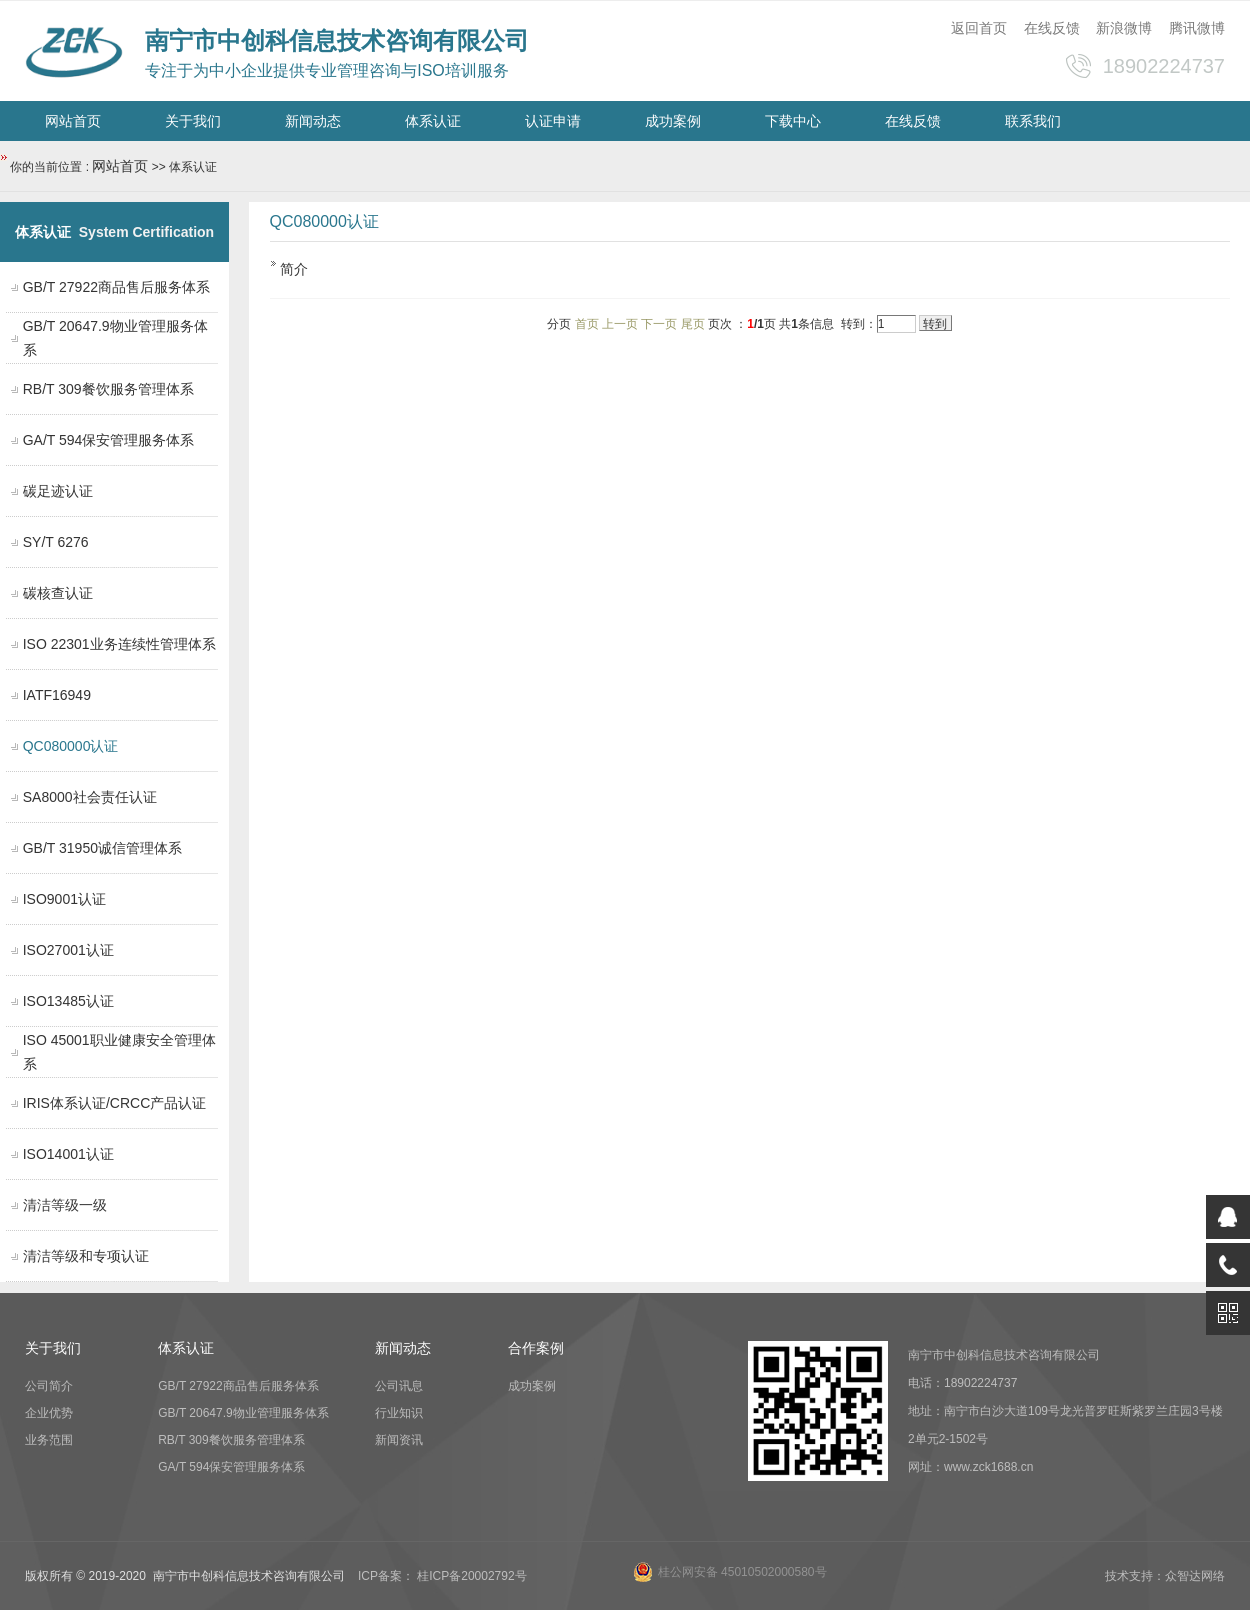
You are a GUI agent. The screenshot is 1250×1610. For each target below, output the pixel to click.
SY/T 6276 (56, 542)
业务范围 (49, 1440)
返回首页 (979, 28)
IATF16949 (57, 695)
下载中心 (793, 121)
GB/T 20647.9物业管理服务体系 (243, 1413)
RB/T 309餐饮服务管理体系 (108, 389)
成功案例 (673, 121)
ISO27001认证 (68, 950)
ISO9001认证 (64, 899)
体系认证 (433, 121)
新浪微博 (1124, 28)
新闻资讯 (399, 1440)
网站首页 (73, 121)
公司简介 (49, 1386)
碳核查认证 (58, 593)
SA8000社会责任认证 (90, 797)
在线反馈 (1052, 28)
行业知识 (399, 1413)
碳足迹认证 (58, 491)
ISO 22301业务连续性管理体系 (119, 644)
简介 (294, 269)
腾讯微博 (1197, 28)
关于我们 (193, 121)
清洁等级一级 (65, 1205)
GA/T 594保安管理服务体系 (109, 440)
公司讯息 (399, 1386)
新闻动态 (313, 121)
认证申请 (553, 121)
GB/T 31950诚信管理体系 (102, 848)
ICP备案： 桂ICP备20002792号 (442, 1576)
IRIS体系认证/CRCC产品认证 (115, 1103)
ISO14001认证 (68, 1154)
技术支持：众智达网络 (1165, 1576)
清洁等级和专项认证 (86, 1256)
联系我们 (1033, 121)
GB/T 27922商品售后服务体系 (116, 287)
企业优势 (49, 1413)
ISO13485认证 (68, 1001)
